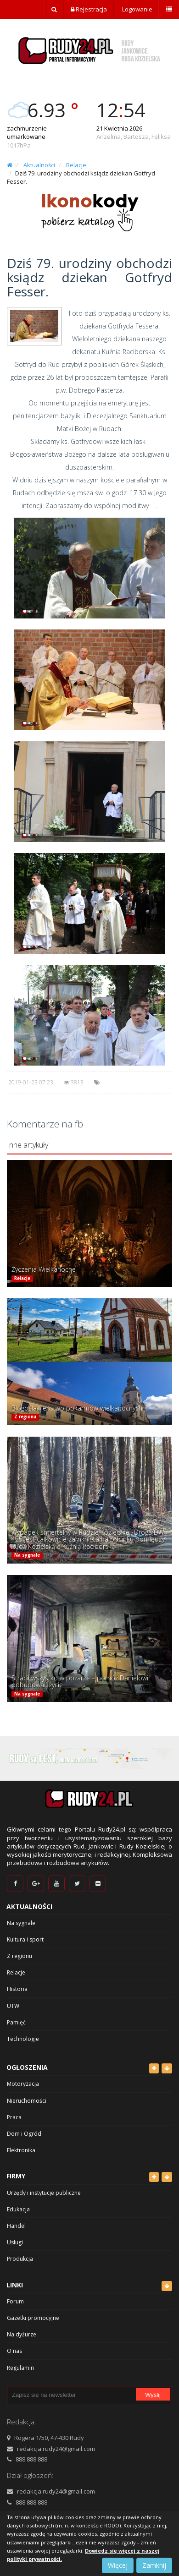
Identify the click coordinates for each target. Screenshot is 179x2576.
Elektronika (21, 2150)
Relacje (76, 165)
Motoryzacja (23, 2084)
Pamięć (16, 2022)
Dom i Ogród (24, 2134)
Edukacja (18, 2209)
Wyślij (153, 2394)
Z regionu (25, 1417)
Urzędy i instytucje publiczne (44, 2193)
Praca (14, 2117)
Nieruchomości (26, 2101)
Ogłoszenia (27, 2067)
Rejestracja (89, 9)
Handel (16, 2226)
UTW (13, 2006)
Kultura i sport (25, 1939)
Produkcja (20, 2259)
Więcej (118, 2565)
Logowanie (136, 9)
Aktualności (39, 165)
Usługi (15, 2242)
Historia (17, 1989)
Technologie (23, 2039)
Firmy (15, 2175)
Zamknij (154, 2565)
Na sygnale (27, 1556)
